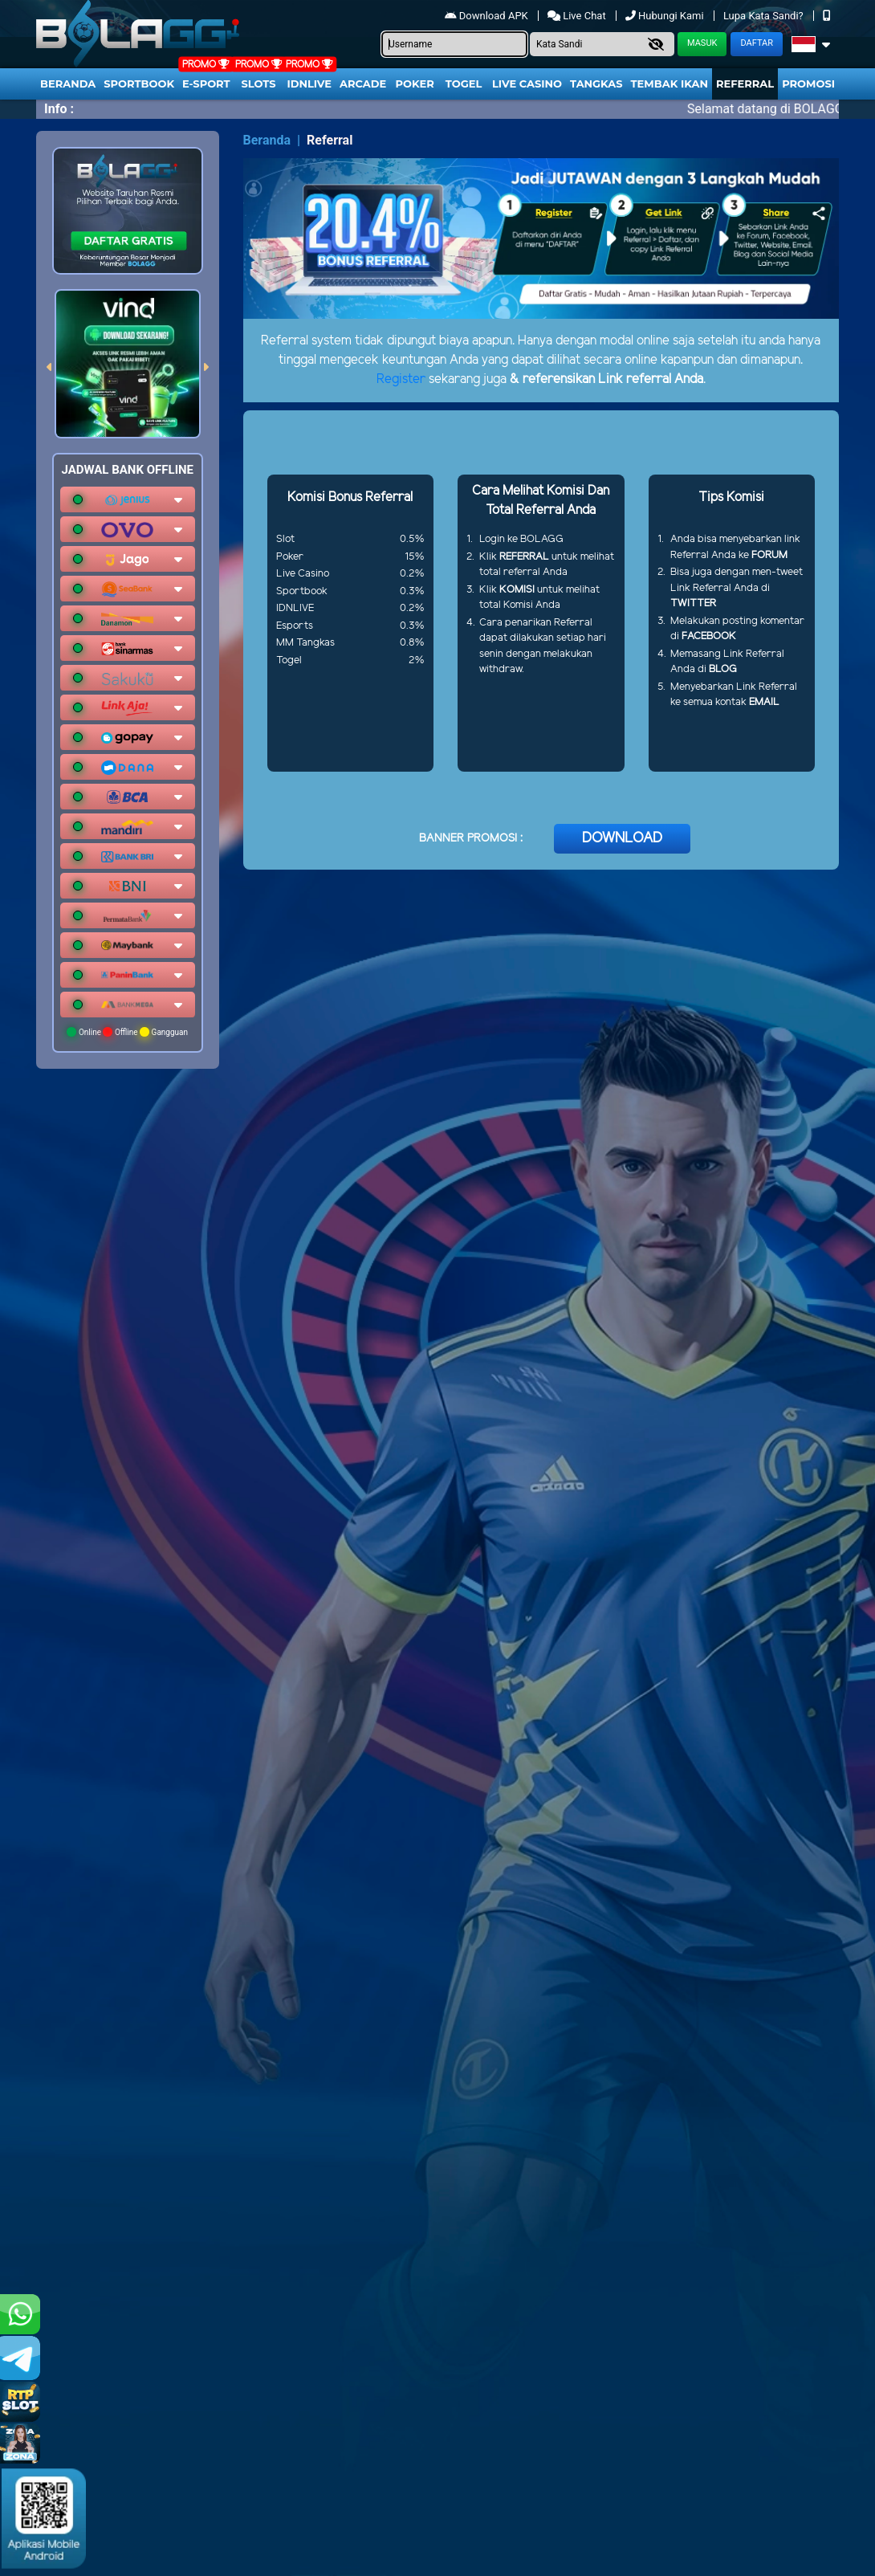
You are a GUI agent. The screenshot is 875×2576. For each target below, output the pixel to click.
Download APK (488, 16)
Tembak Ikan (669, 83)
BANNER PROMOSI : (471, 839)
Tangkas (596, 83)
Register (400, 379)
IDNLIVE (309, 83)
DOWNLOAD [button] (622, 838)
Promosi (808, 83)
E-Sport (206, 83)
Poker (415, 83)
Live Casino (527, 83)
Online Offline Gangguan (127, 1032)
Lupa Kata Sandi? (764, 16)
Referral (745, 83)
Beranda (68, 83)
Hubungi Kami (665, 16)
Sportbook (139, 83)
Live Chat (577, 16)
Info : (59, 108)
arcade (363, 83)
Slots (258, 83)
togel (464, 83)
